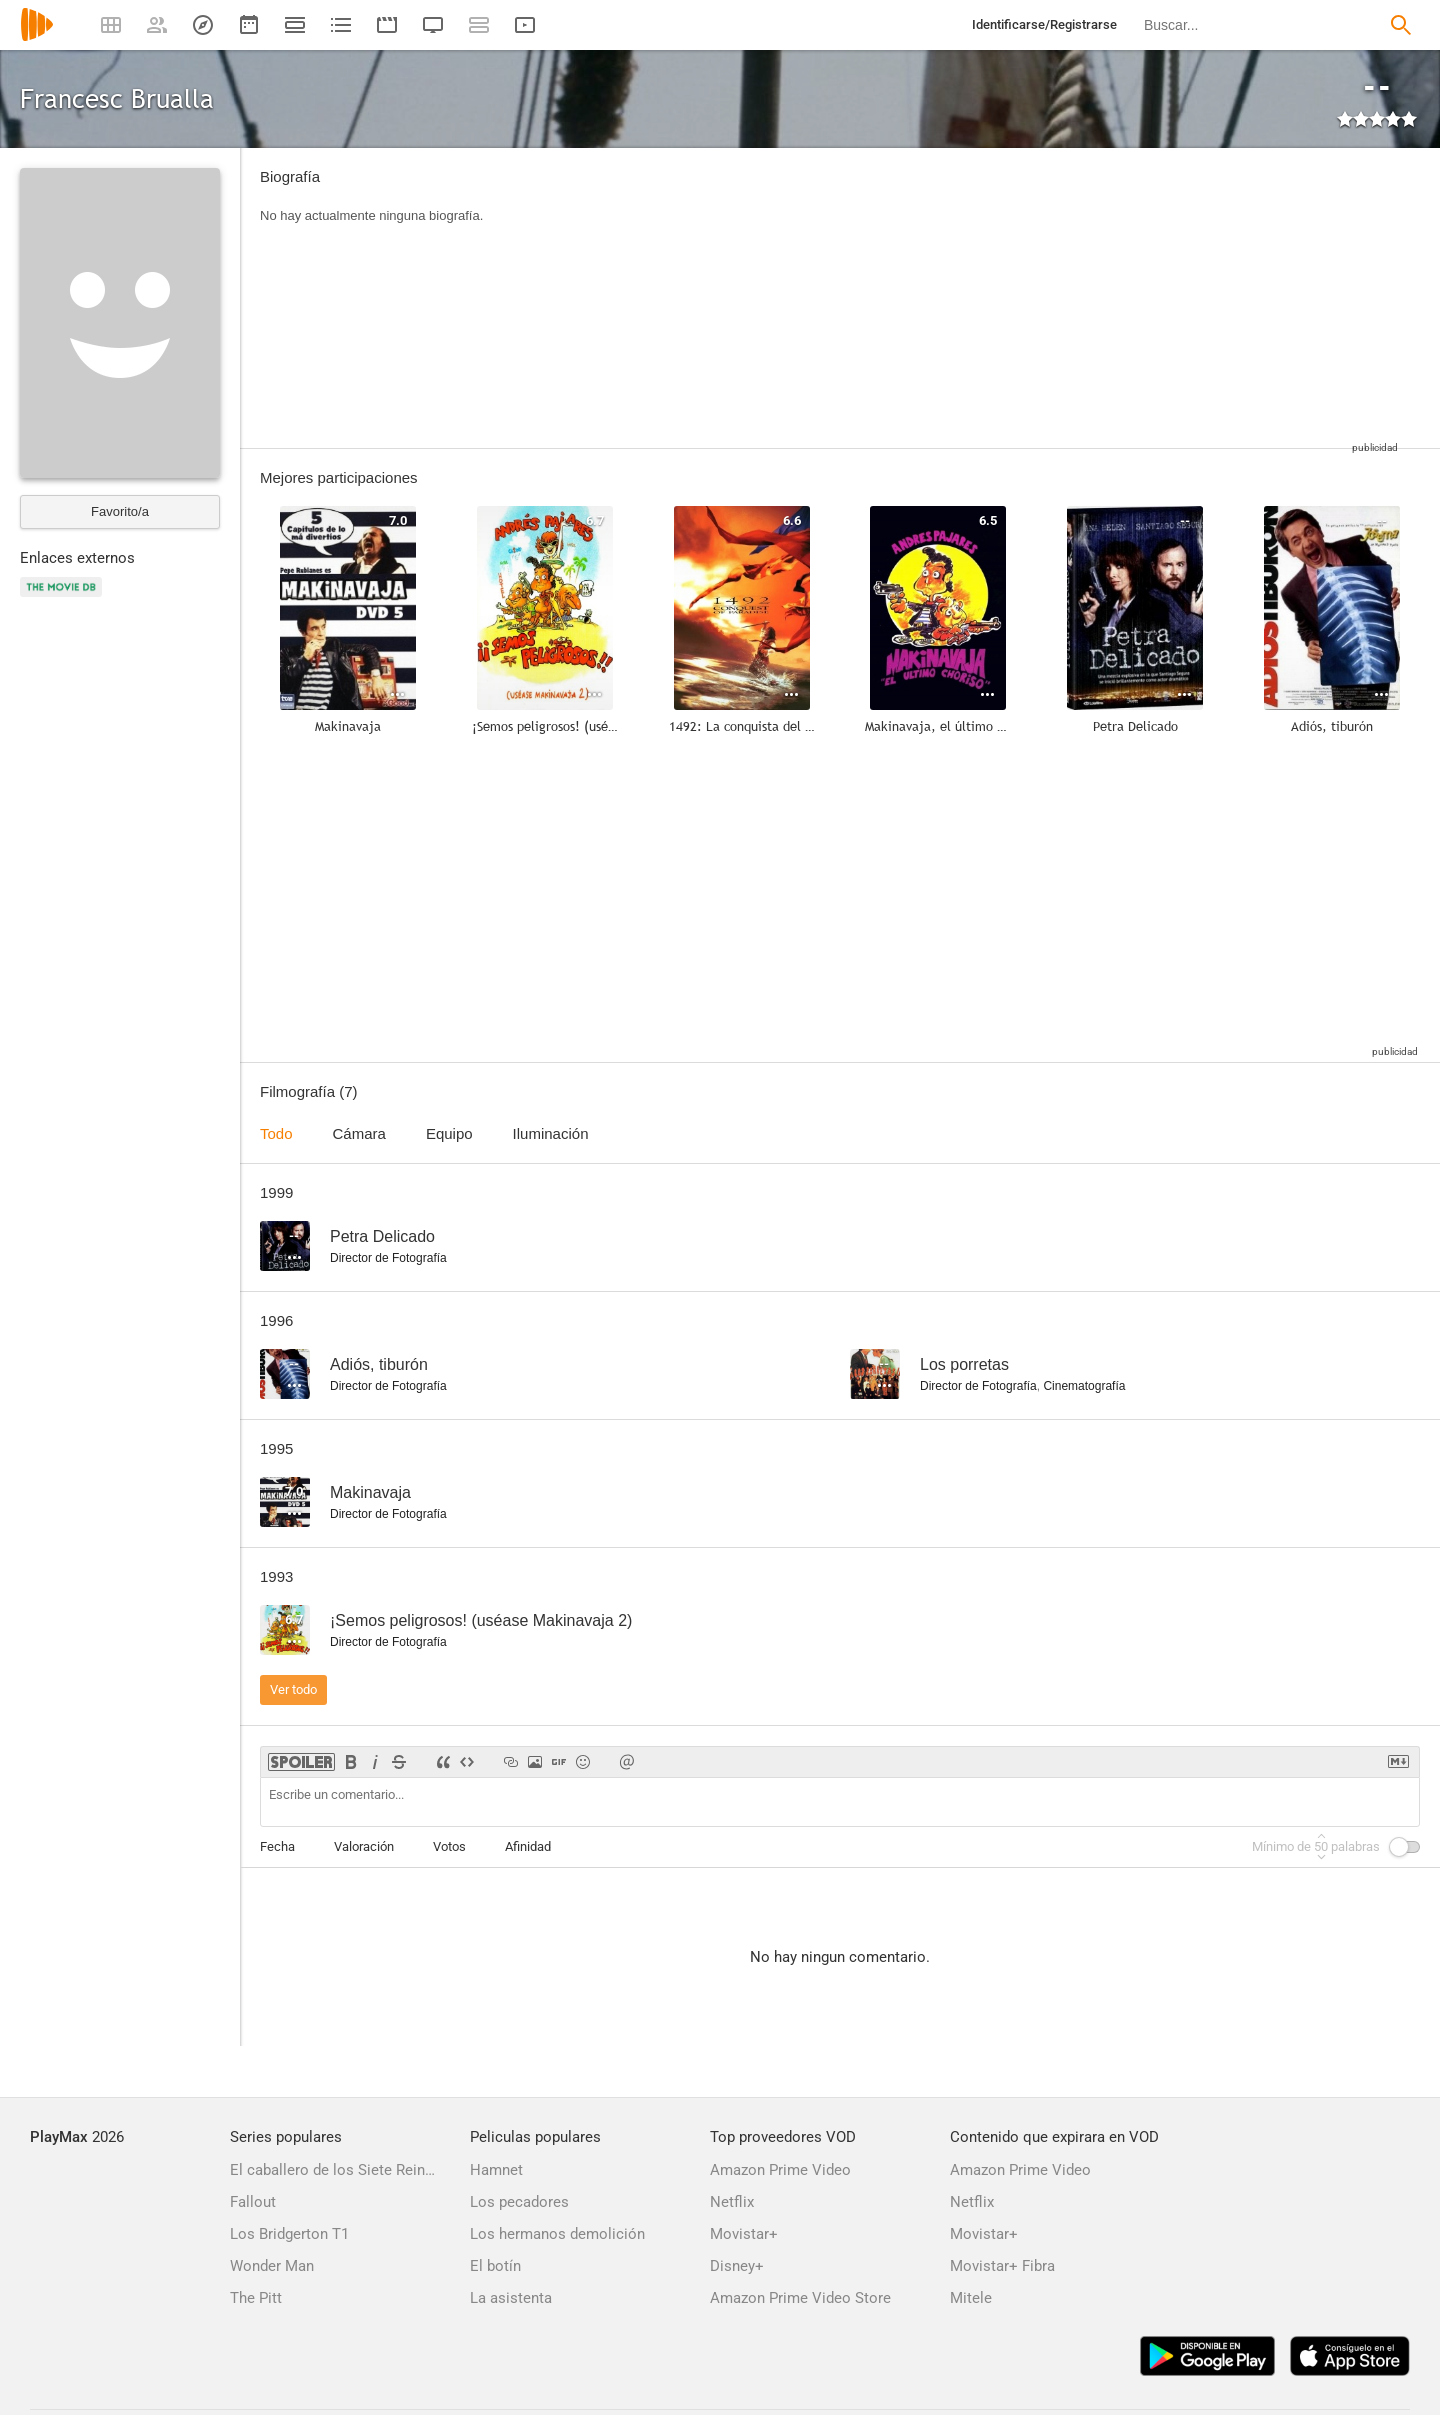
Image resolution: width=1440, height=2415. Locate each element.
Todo (276, 1133)
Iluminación (551, 1133)
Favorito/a (120, 511)
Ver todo (293, 1689)
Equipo (449, 1133)
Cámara (359, 1133)
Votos (449, 1846)
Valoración (364, 1846)
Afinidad (528, 1846)
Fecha (277, 1846)
